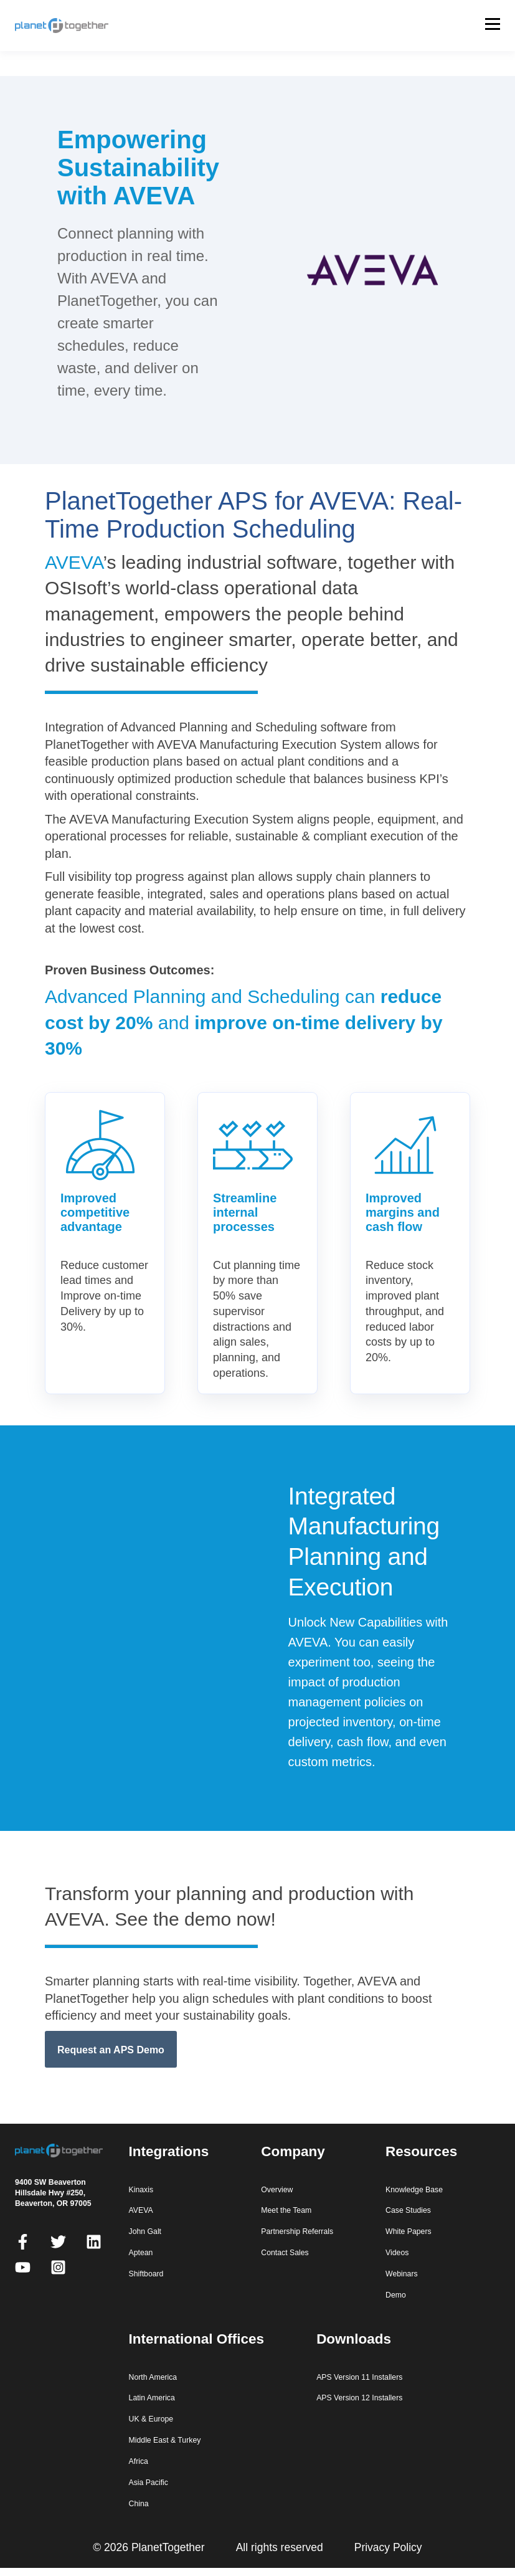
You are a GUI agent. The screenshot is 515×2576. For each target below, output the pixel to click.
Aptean (141, 2252)
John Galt (145, 2231)
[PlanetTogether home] (75, 25)
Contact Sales (284, 2252)
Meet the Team (286, 2210)
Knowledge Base (414, 2189)
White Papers (408, 2231)
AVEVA (74, 562)
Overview (277, 2189)
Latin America (152, 2397)
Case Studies (408, 2210)
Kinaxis (141, 2189)
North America (153, 2377)
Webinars (401, 2273)
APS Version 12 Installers (359, 2397)
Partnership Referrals (297, 2231)
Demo (395, 2295)
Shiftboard (146, 2273)
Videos (397, 2252)
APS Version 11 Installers (359, 2377)
